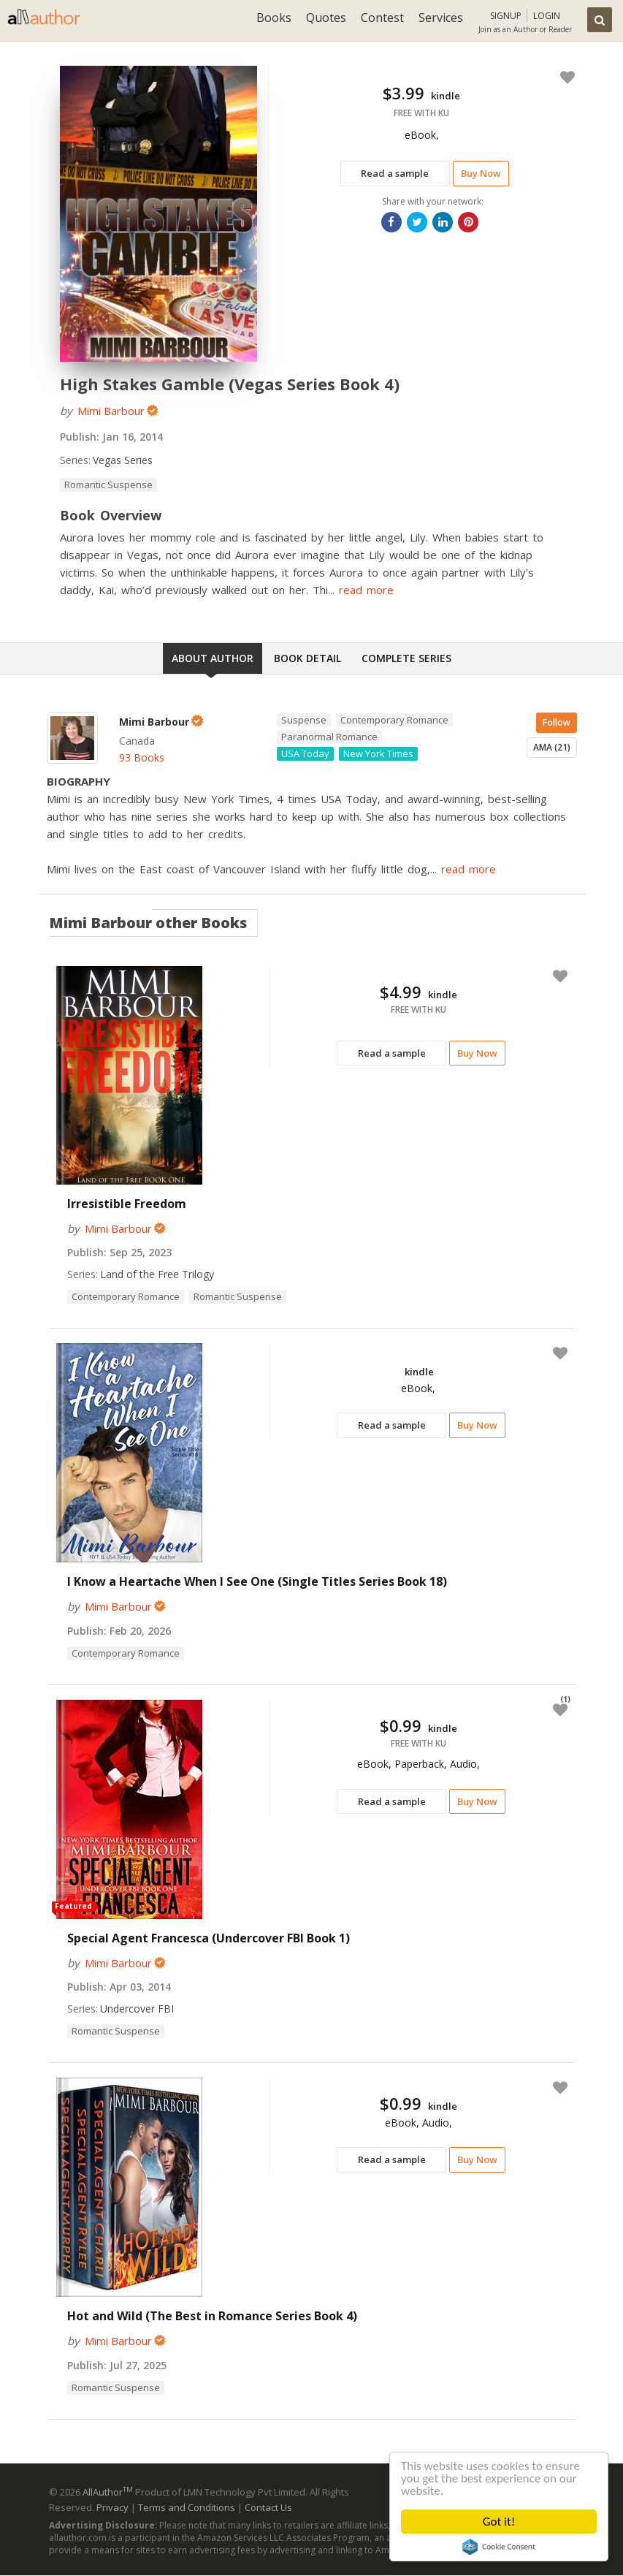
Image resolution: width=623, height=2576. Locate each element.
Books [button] (273, 18)
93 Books (141, 757)
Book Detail (307, 658)
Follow (556, 722)
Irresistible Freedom (126, 1204)
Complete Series (406, 658)
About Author (212, 658)
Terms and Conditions (186, 2507)
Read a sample (395, 173)
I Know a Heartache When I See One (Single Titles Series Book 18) (257, 1581)
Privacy (112, 2507)
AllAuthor (108, 2492)
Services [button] (440, 18)
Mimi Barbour (111, 410)
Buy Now (481, 173)
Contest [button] (382, 18)
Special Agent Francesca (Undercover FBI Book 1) (208, 1938)
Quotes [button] (326, 18)
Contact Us (268, 2507)
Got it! (499, 2521)
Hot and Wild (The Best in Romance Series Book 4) (212, 2316)
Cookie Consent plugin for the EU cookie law (498, 2547)
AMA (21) (551, 747)
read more (366, 589)
